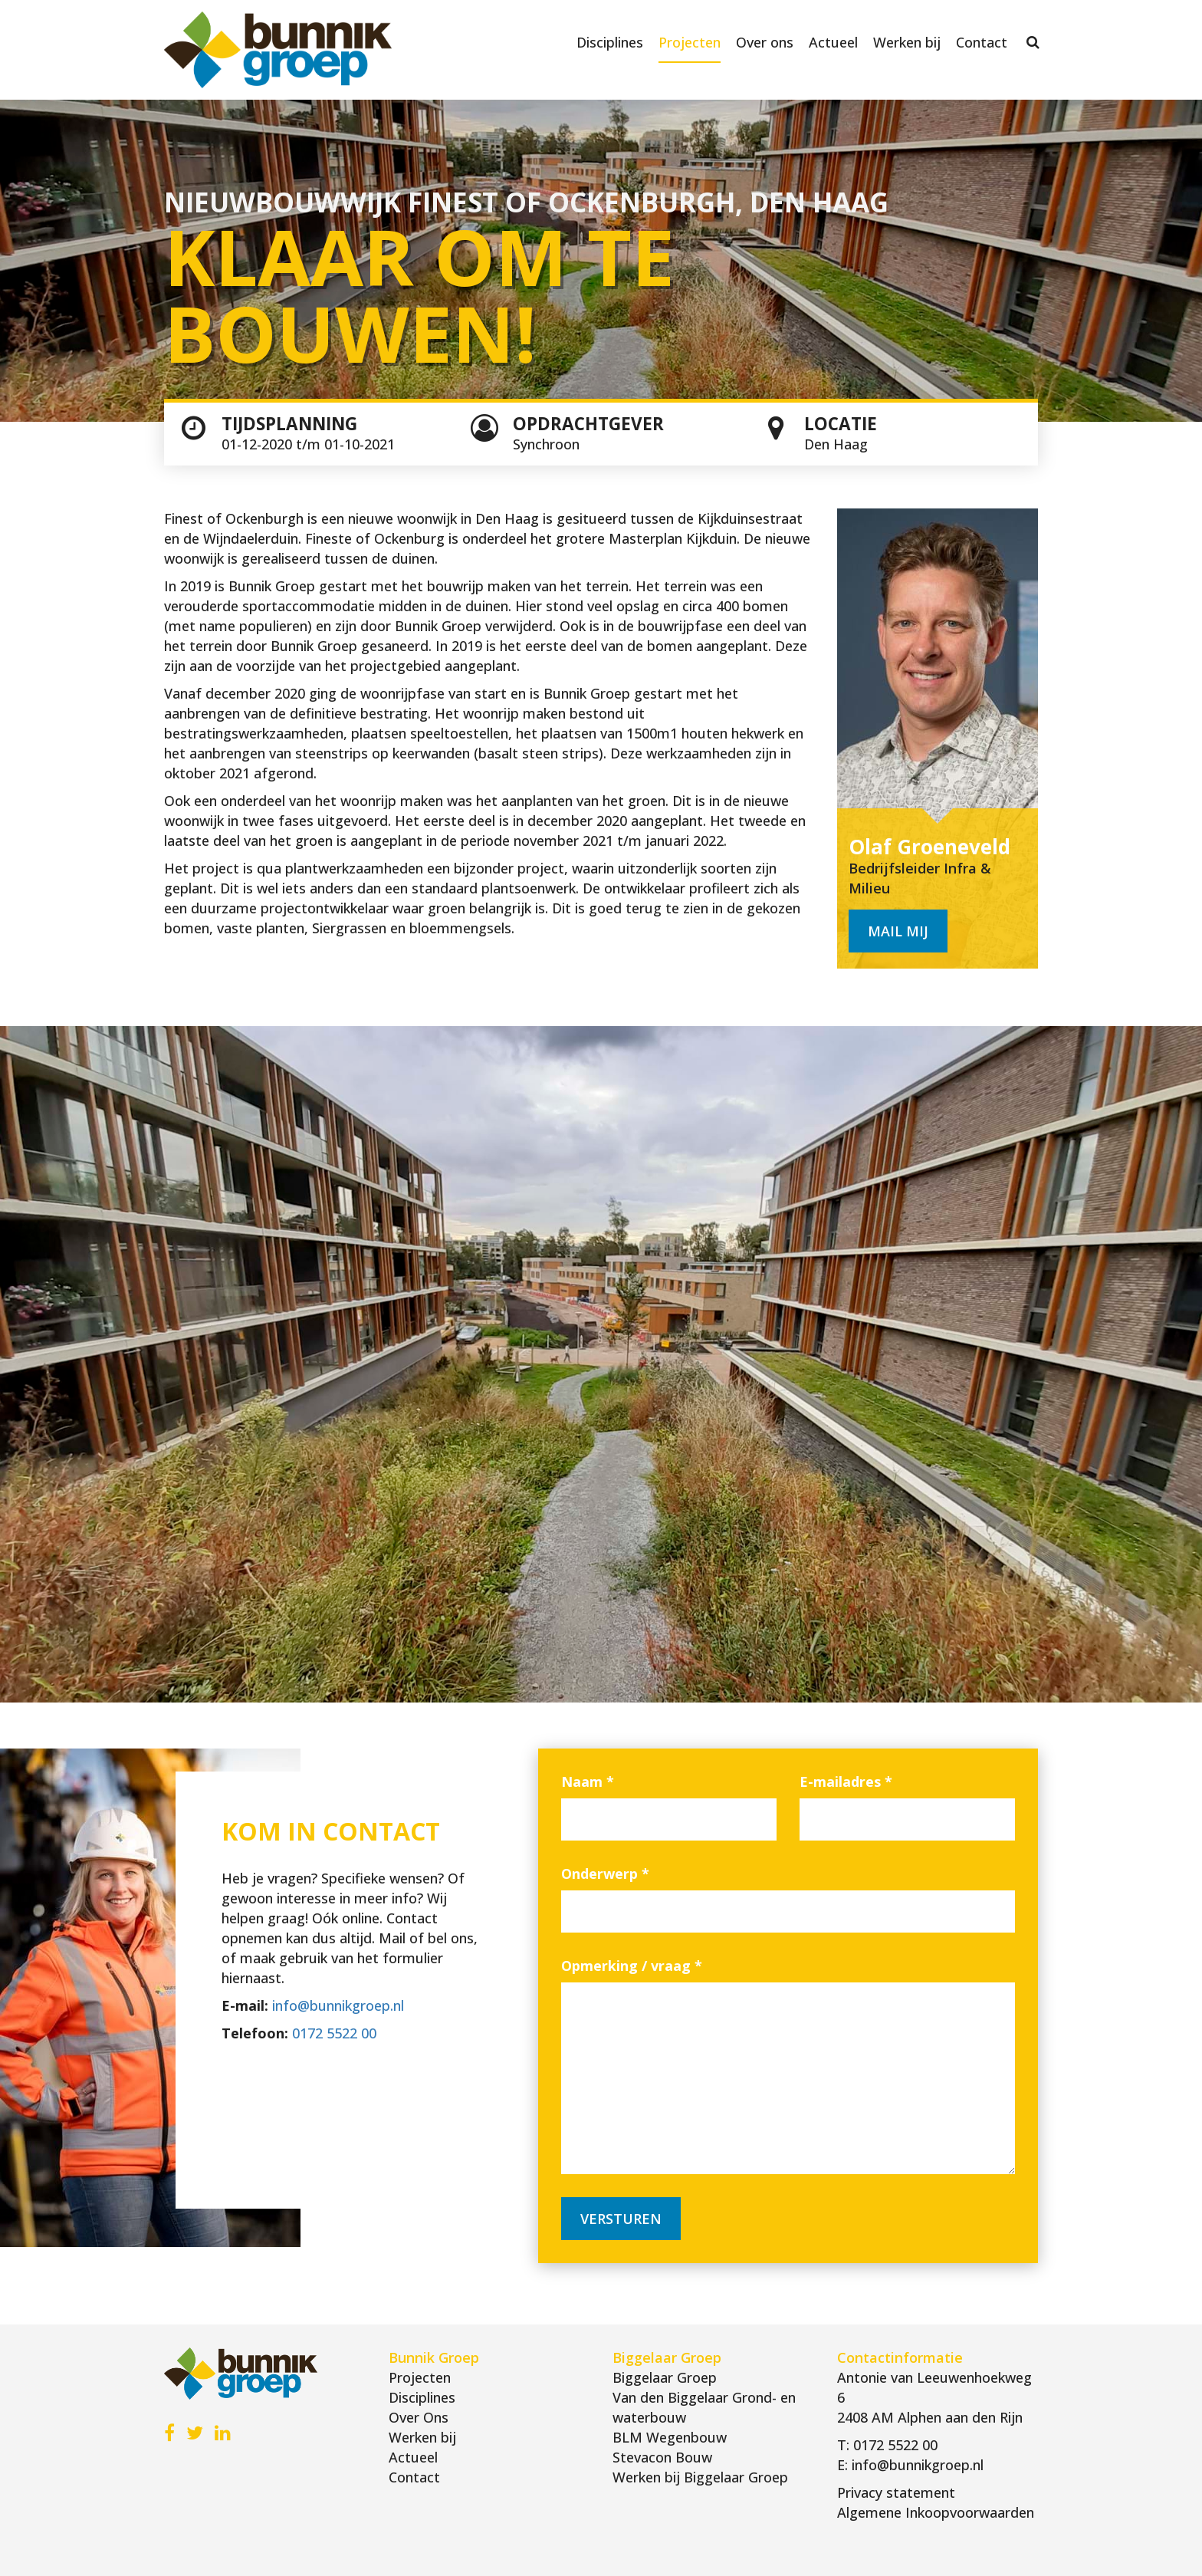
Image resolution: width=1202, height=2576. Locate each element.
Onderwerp (605, 1873)
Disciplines (609, 42)
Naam (587, 1781)
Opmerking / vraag (631, 1965)
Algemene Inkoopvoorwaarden (935, 2512)
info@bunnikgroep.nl (338, 2005)
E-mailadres (846, 1781)
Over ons (764, 42)
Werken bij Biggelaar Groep (700, 2477)
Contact (981, 42)
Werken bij (907, 42)
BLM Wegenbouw (669, 2437)
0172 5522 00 (334, 2033)
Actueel (833, 42)
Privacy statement (896, 2492)
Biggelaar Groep (664, 2377)
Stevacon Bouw (662, 2457)
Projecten (689, 42)
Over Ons (418, 2417)
